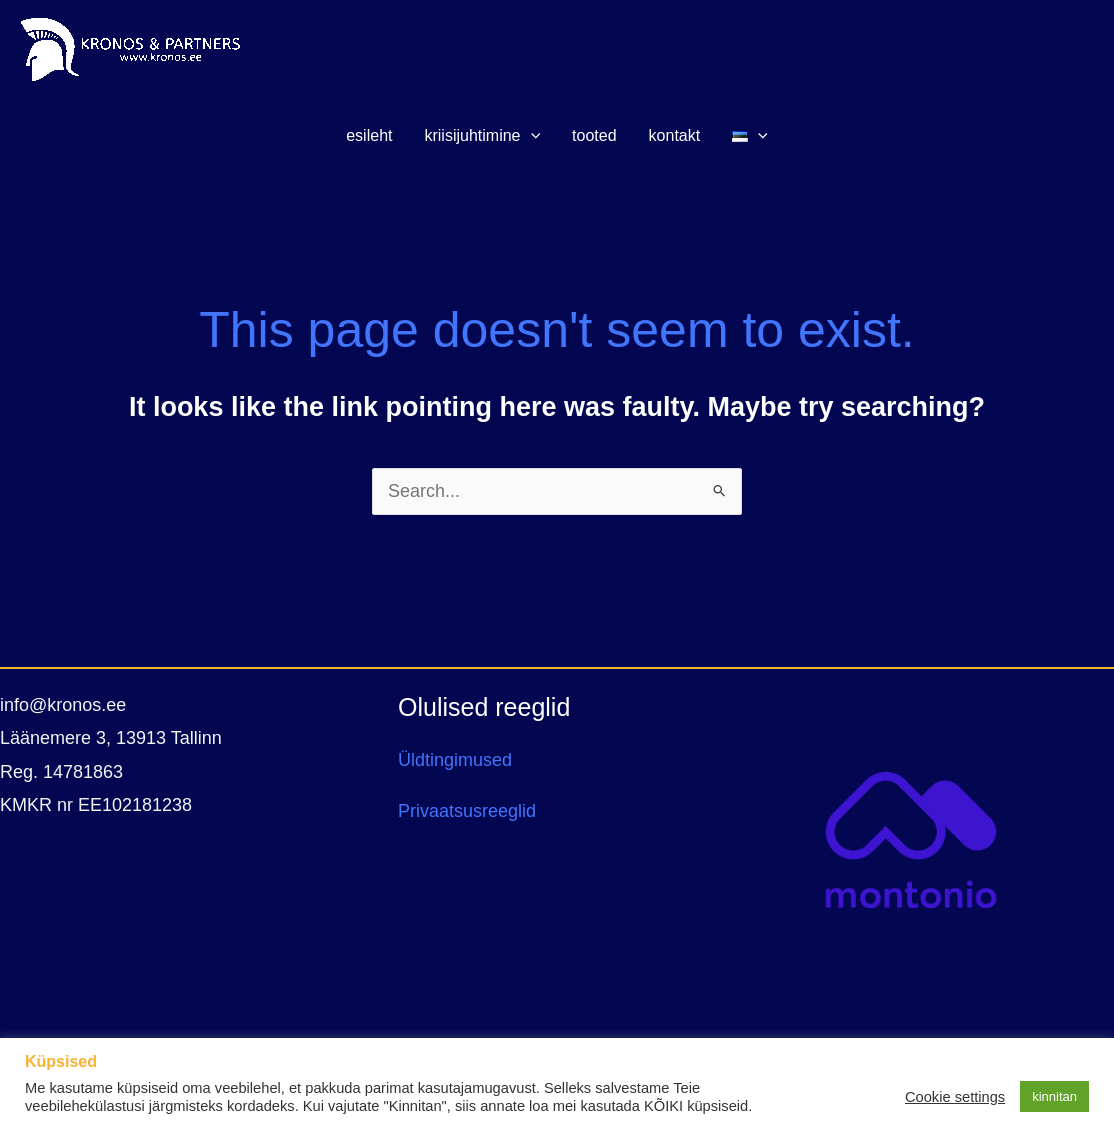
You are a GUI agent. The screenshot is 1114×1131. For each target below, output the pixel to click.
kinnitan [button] (1054, 1096)
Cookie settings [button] (955, 1097)
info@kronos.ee (63, 705)
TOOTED (594, 135)
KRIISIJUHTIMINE (482, 136)
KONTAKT (675, 135)
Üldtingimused (455, 760)
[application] (531, 136)
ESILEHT (369, 135)
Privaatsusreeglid (467, 811)
